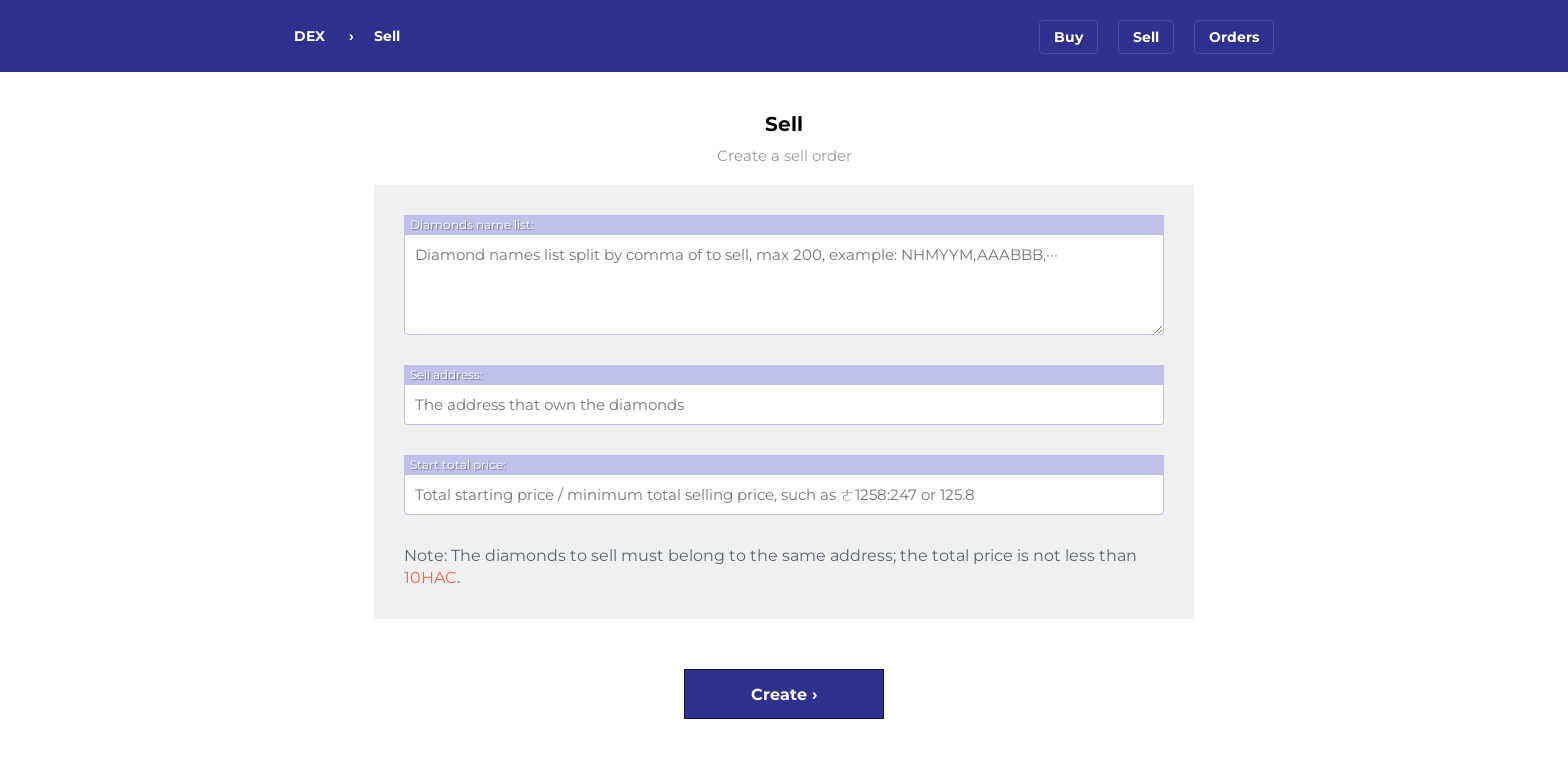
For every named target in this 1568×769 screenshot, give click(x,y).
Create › (784, 694)
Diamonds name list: (472, 224)
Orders (1234, 37)
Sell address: (446, 374)
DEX (309, 36)
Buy (1068, 37)
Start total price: (458, 464)
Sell (1146, 37)
